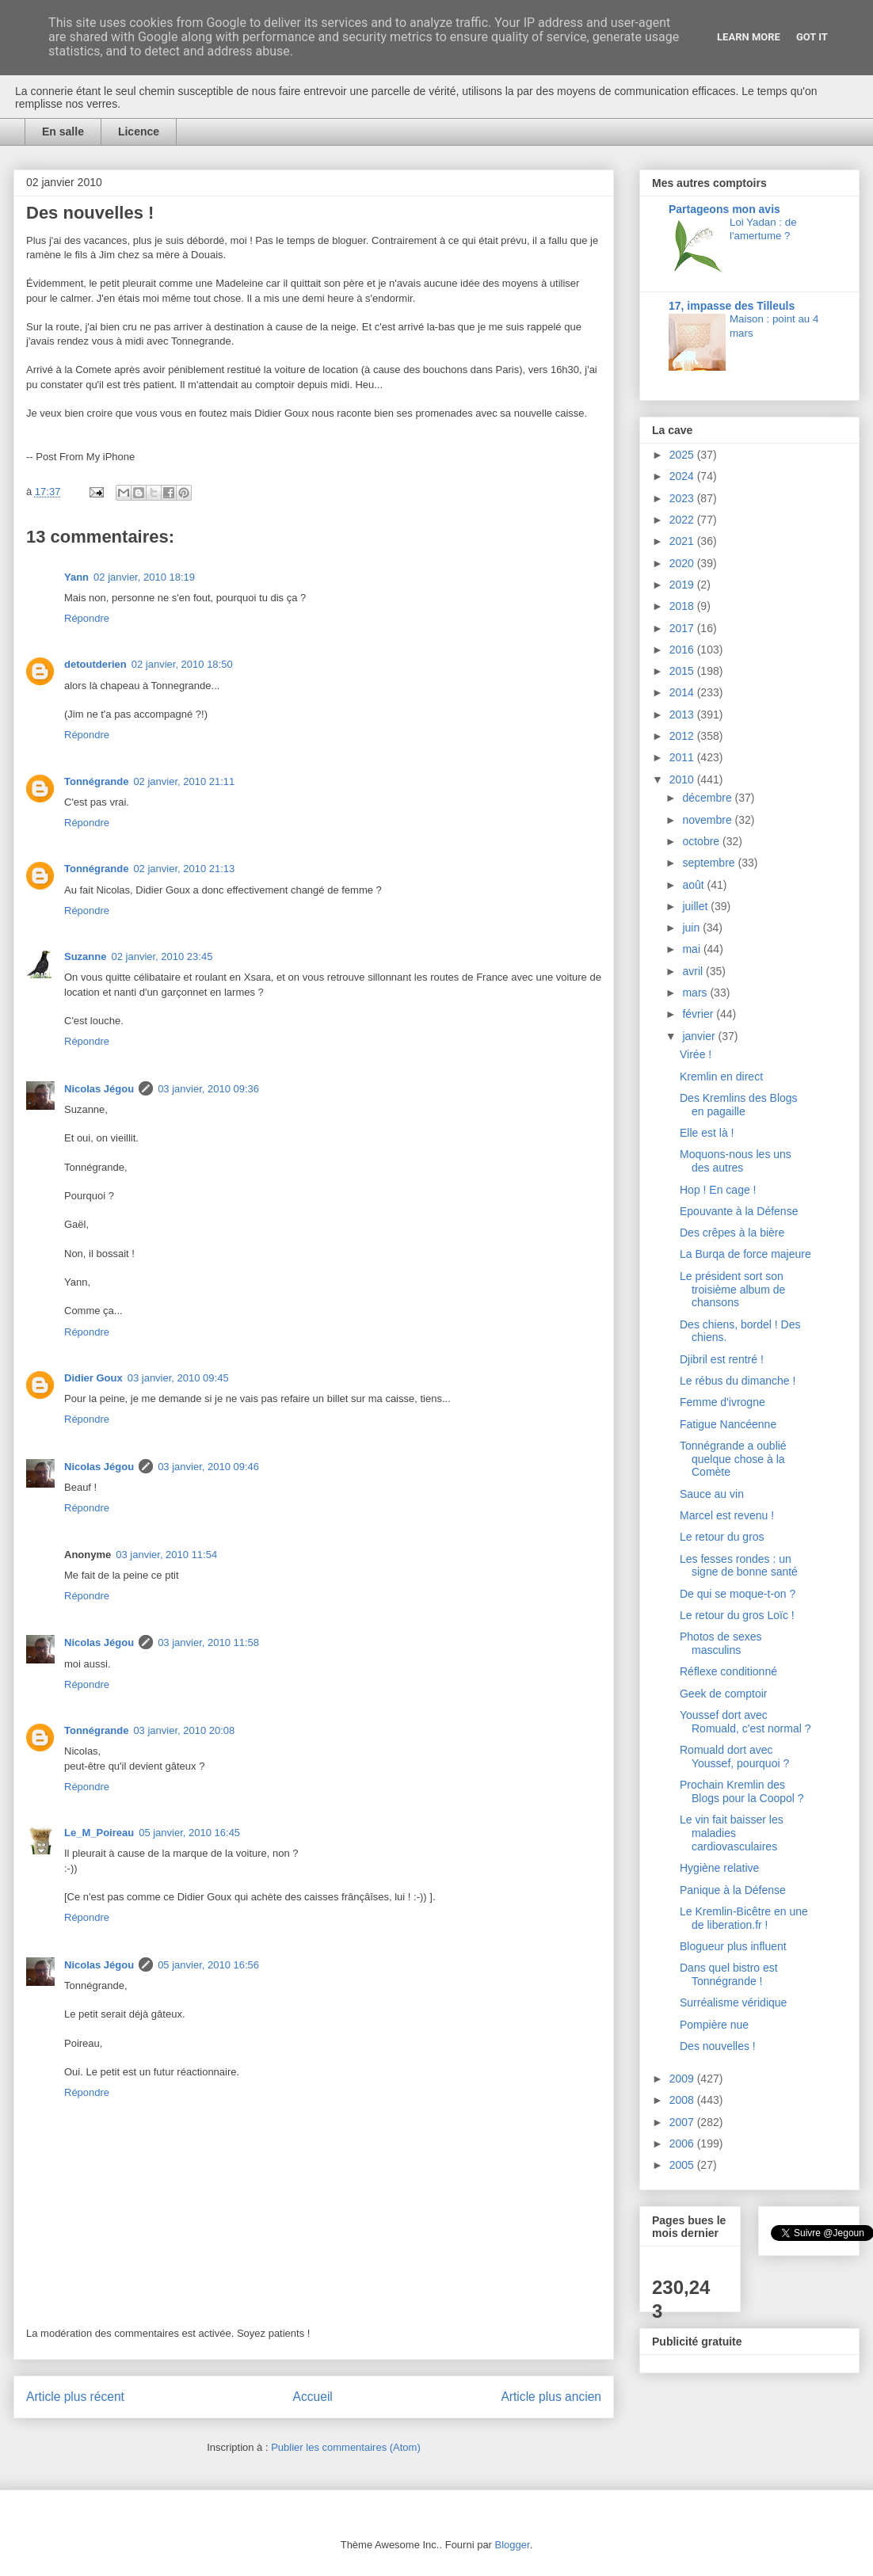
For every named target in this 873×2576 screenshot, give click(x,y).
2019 (683, 584)
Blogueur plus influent (733, 1946)
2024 (683, 476)
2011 (683, 757)
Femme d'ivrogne (722, 1402)
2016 (683, 649)
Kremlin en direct (721, 1076)
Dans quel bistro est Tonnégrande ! (729, 1974)
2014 (683, 692)
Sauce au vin (712, 1494)
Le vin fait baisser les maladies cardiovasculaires (731, 1833)
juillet (696, 906)
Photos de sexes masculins (721, 1643)
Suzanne (85, 956)
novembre (708, 820)
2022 (683, 519)
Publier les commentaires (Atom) (346, 2447)
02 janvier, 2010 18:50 (182, 664)
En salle (63, 131)
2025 (683, 454)
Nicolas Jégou (99, 1089)
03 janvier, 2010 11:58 (208, 1642)
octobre (702, 841)
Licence (138, 131)
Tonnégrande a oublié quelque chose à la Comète (733, 1459)
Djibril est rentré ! (722, 1359)
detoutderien (95, 664)
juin (692, 927)
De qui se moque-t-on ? (737, 1593)
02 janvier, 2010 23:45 (161, 956)
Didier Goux (93, 1378)
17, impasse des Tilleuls (732, 305)
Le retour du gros (722, 1536)
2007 (683, 2122)
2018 (683, 606)
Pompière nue (714, 2024)
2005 (683, 2165)
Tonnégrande (96, 781)
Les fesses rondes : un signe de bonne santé (739, 1566)
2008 (683, 2100)
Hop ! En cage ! (718, 1189)
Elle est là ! (707, 1132)
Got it (812, 37)
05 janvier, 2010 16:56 (208, 1965)
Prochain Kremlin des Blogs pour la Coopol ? (742, 1791)
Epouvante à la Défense (739, 1211)
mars (696, 992)
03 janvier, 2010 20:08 (183, 1730)
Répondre (86, 618)
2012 (683, 736)
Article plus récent (75, 2396)
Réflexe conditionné (728, 1671)
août (694, 884)
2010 (683, 779)
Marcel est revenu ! (727, 1515)
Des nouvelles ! (718, 2046)
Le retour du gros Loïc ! (737, 1615)
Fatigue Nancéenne (728, 1424)
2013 (683, 714)
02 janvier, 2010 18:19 (144, 577)
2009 (683, 2078)
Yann (76, 577)
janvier (700, 1036)
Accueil (313, 2396)
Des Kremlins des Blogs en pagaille (739, 1105)
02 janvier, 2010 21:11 (183, 781)
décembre (708, 797)
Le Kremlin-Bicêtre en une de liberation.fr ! (744, 1918)
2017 (683, 628)
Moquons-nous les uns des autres (735, 1161)
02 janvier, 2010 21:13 (183, 869)
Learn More (748, 37)
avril (694, 971)
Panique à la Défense (733, 1890)
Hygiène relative (719, 1868)
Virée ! (695, 1054)
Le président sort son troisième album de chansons (732, 1289)
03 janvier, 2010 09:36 (208, 1089)
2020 (683, 563)
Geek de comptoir (724, 1693)
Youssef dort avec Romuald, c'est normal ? (745, 1722)
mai (692, 949)
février (699, 1014)
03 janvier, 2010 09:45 (178, 1378)
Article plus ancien (551, 2396)
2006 (683, 2143)
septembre (710, 862)
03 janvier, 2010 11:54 (166, 1554)
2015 (683, 671)
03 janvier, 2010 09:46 (208, 1467)
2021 (683, 541)
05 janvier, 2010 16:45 (189, 1833)
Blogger (512, 2545)
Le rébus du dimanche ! (737, 1380)
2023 (683, 498)
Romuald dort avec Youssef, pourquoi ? (734, 1756)
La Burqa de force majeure (745, 1254)
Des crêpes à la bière (732, 1232)
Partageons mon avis (724, 209)
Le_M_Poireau (99, 1833)
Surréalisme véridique (733, 2002)
